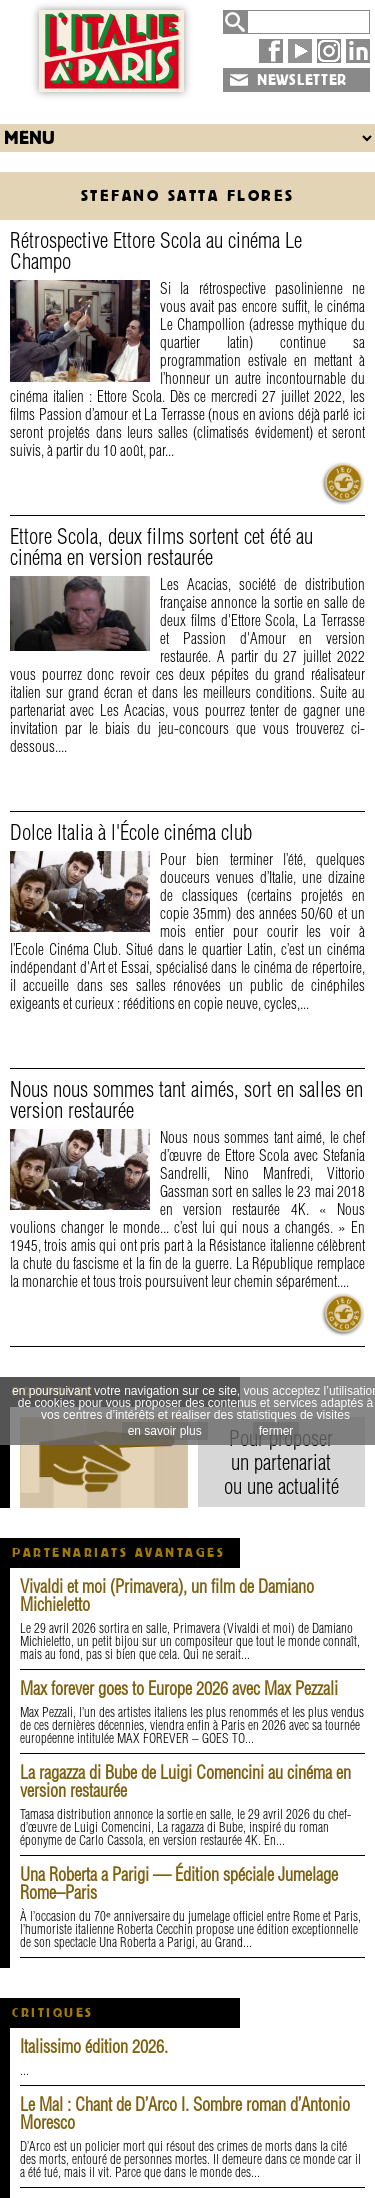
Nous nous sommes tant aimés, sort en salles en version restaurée (186, 1099)
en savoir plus (165, 1431)
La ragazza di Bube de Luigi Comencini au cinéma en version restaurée (185, 1781)
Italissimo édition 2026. (94, 2046)
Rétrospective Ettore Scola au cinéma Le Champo (156, 250)
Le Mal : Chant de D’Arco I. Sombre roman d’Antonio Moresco (185, 2113)
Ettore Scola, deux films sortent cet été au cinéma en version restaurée (161, 546)
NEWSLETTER (302, 80)
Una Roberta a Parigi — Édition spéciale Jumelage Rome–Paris (179, 1883)
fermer (276, 1431)
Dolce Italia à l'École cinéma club (131, 832)
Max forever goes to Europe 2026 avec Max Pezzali (179, 1688)
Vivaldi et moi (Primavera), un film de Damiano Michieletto (167, 1595)
